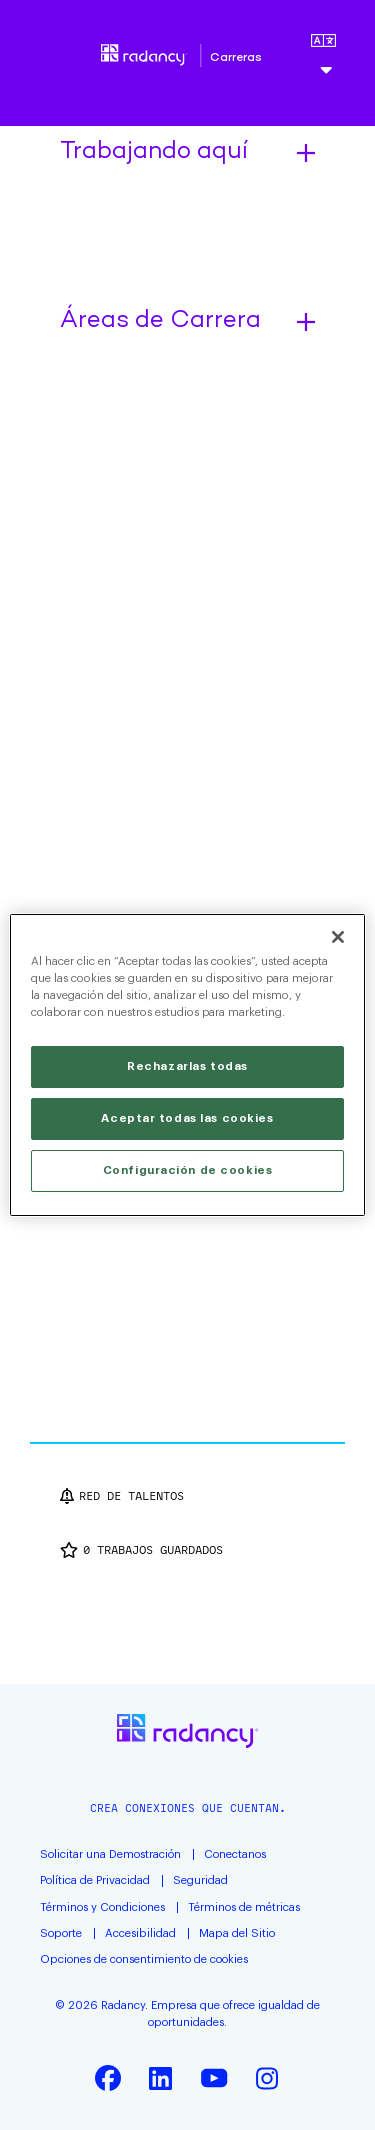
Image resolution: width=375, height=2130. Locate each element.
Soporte (61, 1933)
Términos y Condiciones (102, 1907)
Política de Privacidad (95, 1880)
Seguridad (200, 1880)
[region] (187, 1065)
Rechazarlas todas (187, 1066)
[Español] (323, 59)
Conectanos (235, 1854)
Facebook (108, 2078)
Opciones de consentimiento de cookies (144, 1959)
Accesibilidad (140, 1933)
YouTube (214, 2078)
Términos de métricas (244, 1907)
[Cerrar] (338, 937)
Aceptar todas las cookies (187, 1118)
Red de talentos (131, 1496)
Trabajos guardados (153, 1550)
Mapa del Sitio (237, 1933)
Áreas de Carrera (160, 322)
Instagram (267, 2078)
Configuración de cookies (188, 1170)
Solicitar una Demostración (110, 1854)
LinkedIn (161, 2078)
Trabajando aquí (154, 153)
